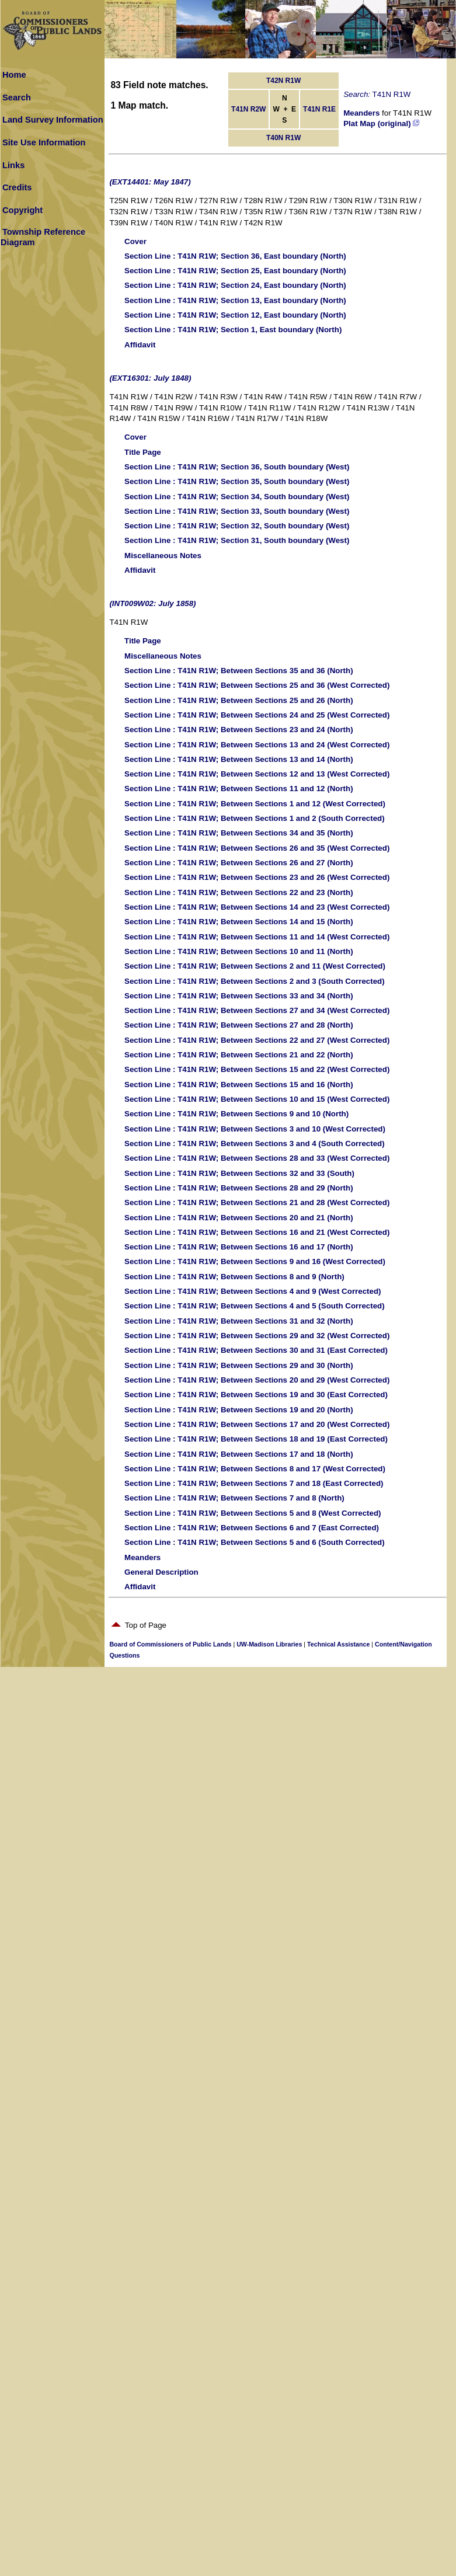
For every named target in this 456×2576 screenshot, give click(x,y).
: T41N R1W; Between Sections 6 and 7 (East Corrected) (251, 1527)
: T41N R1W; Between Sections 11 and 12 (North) (238, 788)
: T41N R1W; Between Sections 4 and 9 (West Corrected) (252, 1291)
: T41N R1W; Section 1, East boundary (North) (233, 329)
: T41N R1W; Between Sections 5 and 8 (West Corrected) (252, 1513)
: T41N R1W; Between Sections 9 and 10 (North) (236, 1113)
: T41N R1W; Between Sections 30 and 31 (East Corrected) (256, 1350)
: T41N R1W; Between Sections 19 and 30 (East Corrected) (256, 1394)
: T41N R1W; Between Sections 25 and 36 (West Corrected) (256, 685)
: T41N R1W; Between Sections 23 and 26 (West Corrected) (256, 877)
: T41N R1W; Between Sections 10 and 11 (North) (238, 951)
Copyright (22, 210)
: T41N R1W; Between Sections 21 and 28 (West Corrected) (256, 1202)
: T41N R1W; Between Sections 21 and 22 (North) (238, 1054)
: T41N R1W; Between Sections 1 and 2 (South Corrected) (254, 818)
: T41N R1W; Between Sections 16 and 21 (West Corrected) (256, 1232)
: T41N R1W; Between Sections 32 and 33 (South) (239, 1173)
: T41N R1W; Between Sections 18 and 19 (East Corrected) (256, 1439)
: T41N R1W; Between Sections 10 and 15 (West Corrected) (256, 1099)
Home (14, 74)
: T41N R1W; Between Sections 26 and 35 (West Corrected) (256, 848)
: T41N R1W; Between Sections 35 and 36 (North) (238, 670)
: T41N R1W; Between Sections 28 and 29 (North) (238, 1187)
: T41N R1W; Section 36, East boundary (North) (235, 256)
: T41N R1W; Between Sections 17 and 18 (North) (238, 1454)
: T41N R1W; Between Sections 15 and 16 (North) (238, 1084)
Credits (17, 187)
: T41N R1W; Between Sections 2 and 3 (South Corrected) (254, 981)
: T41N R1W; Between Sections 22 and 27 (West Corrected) (256, 1040)
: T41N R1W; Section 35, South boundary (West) (236, 481)
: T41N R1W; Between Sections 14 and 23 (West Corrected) (256, 907)
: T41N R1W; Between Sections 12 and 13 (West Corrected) (256, 774)
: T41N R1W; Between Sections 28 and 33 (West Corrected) (256, 1158)
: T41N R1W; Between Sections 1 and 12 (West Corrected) (254, 803)
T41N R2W (248, 109)
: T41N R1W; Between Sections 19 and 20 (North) (238, 1409)
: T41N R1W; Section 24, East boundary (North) (235, 285)
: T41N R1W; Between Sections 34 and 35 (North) (238, 833)
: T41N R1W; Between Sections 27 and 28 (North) (238, 1025)
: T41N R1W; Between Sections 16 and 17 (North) (238, 1246)
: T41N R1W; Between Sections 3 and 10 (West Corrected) (254, 1129)
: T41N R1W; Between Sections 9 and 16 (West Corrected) (254, 1261)
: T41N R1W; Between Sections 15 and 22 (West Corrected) (256, 1069)
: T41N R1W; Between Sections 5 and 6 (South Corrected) (254, 1542)
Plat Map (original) (381, 123)
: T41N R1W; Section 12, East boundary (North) (235, 315)
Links (13, 165)
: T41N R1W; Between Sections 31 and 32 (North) (238, 1321)
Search (16, 97)
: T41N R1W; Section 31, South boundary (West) (236, 540)
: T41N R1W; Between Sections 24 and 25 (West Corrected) (256, 715)
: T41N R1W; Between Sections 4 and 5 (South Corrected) (254, 1305)
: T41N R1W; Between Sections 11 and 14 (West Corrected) (256, 936)
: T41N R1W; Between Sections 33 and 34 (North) (238, 995)
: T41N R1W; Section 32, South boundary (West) (236, 525)
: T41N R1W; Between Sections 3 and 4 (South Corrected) (254, 1143)
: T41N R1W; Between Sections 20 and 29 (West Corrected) (256, 1380)
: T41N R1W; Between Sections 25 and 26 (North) (238, 700)
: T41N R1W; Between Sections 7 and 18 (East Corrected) (253, 1483)
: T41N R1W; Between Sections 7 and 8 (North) (234, 1498)
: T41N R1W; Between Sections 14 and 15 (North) (238, 921)
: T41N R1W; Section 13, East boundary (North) (235, 300)
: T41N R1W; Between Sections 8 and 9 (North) (234, 1276)
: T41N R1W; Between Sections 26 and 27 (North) (238, 862)
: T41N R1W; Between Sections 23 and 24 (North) (238, 729)
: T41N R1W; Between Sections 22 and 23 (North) (238, 892)
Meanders (361, 113)
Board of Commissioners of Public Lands (170, 1644)
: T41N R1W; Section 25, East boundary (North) (235, 270)
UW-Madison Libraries (269, 1644)
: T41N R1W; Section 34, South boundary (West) (236, 496)
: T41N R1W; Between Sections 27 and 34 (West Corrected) (256, 1010)
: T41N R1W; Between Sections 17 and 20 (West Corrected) (256, 1424)
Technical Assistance (338, 1644)
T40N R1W (283, 138)
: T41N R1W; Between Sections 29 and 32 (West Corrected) (256, 1335)
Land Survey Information (52, 119)
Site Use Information (44, 142)
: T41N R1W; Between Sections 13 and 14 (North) (238, 759)
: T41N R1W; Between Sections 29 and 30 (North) (238, 1365)
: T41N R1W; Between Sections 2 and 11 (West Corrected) (254, 966)
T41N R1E (319, 109)
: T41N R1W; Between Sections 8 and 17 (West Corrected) (254, 1468)
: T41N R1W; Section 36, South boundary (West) (236, 466)
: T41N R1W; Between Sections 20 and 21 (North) (238, 1217)
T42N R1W (283, 80)
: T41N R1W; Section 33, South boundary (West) (236, 511)
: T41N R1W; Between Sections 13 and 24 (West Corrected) (256, 744)
